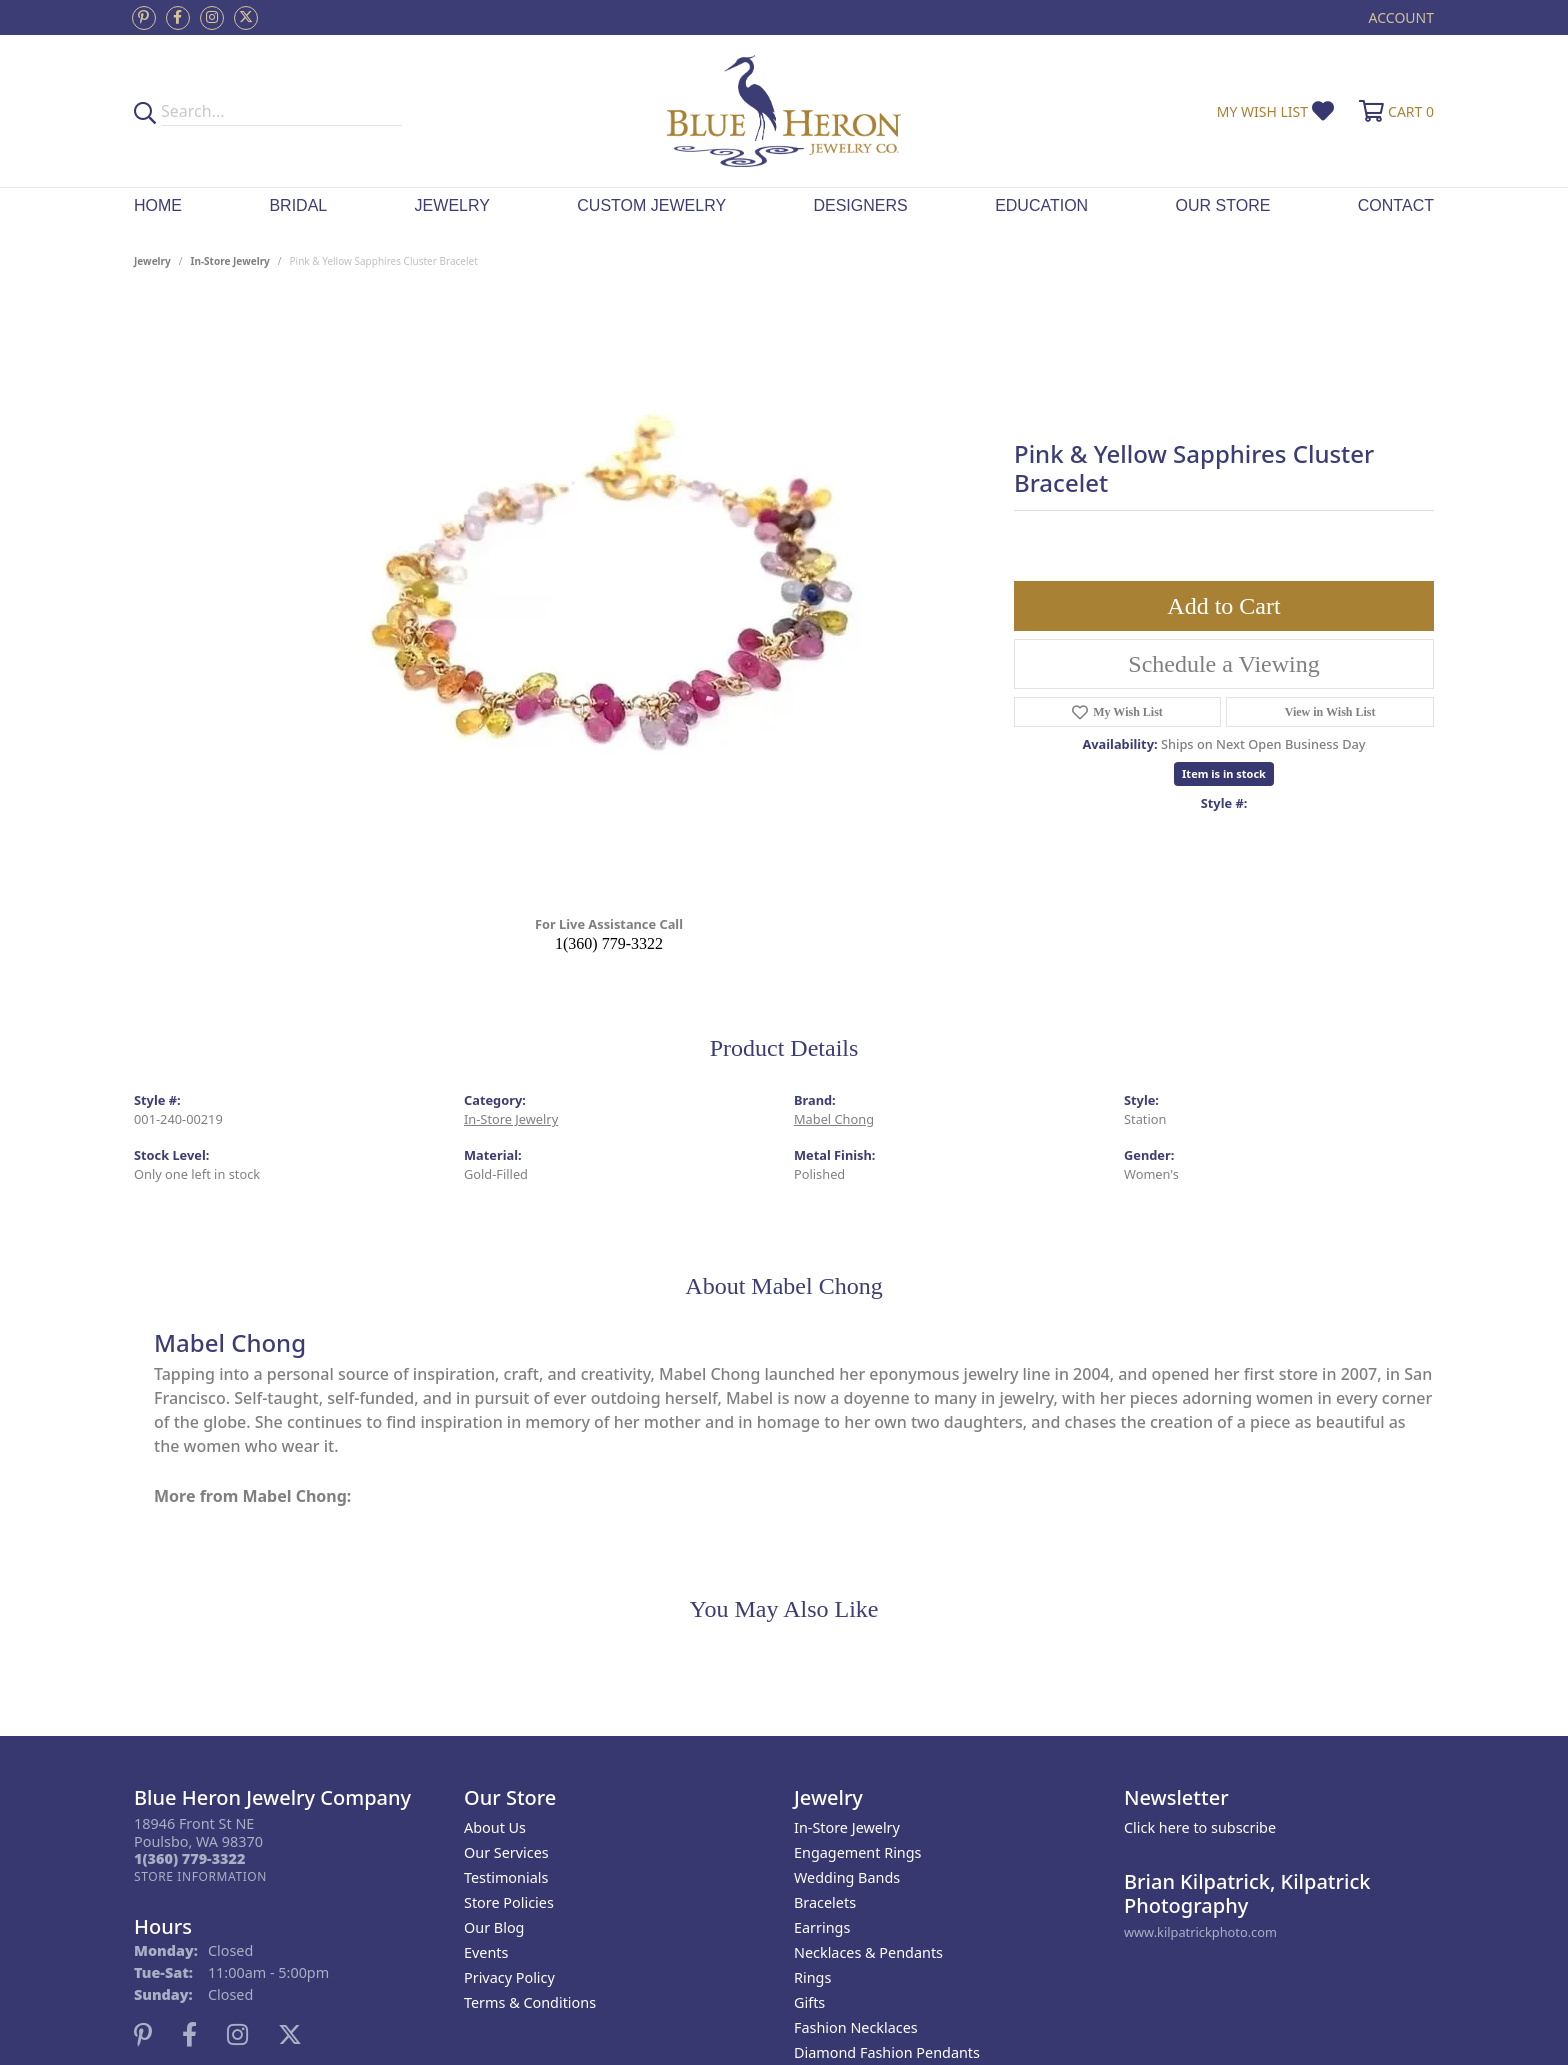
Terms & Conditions (530, 2002)
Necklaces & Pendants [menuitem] (868, 1952)
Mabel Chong (834, 1119)
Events (486, 1952)
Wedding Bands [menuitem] (847, 1877)
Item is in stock (1224, 773)
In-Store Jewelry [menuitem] (847, 1827)
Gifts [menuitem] (809, 2002)
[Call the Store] (189, 1858)
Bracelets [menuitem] (825, 1902)
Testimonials (506, 1877)
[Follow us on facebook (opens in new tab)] (178, 18)
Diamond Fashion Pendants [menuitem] (887, 2052)
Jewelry (452, 205)
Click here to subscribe (1200, 1827)
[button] (1399, 17)
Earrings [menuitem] (822, 1927)
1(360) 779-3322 (609, 943)
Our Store (1223, 205)
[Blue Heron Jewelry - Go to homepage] (783, 111)
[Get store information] (200, 1876)
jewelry (152, 261)
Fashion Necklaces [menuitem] (856, 2027)
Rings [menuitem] (812, 1977)
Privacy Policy (509, 1977)
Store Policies (509, 1902)
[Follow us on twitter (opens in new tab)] (246, 18)
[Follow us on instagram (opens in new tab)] (212, 18)
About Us (495, 1827)
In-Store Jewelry (230, 261)
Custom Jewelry (651, 205)
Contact (1396, 205)
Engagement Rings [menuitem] (858, 1852)
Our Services (506, 1852)
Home (158, 205)
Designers (860, 205)
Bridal (298, 205)
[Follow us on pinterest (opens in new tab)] (144, 18)
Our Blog (494, 1927)
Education (1041, 205)
